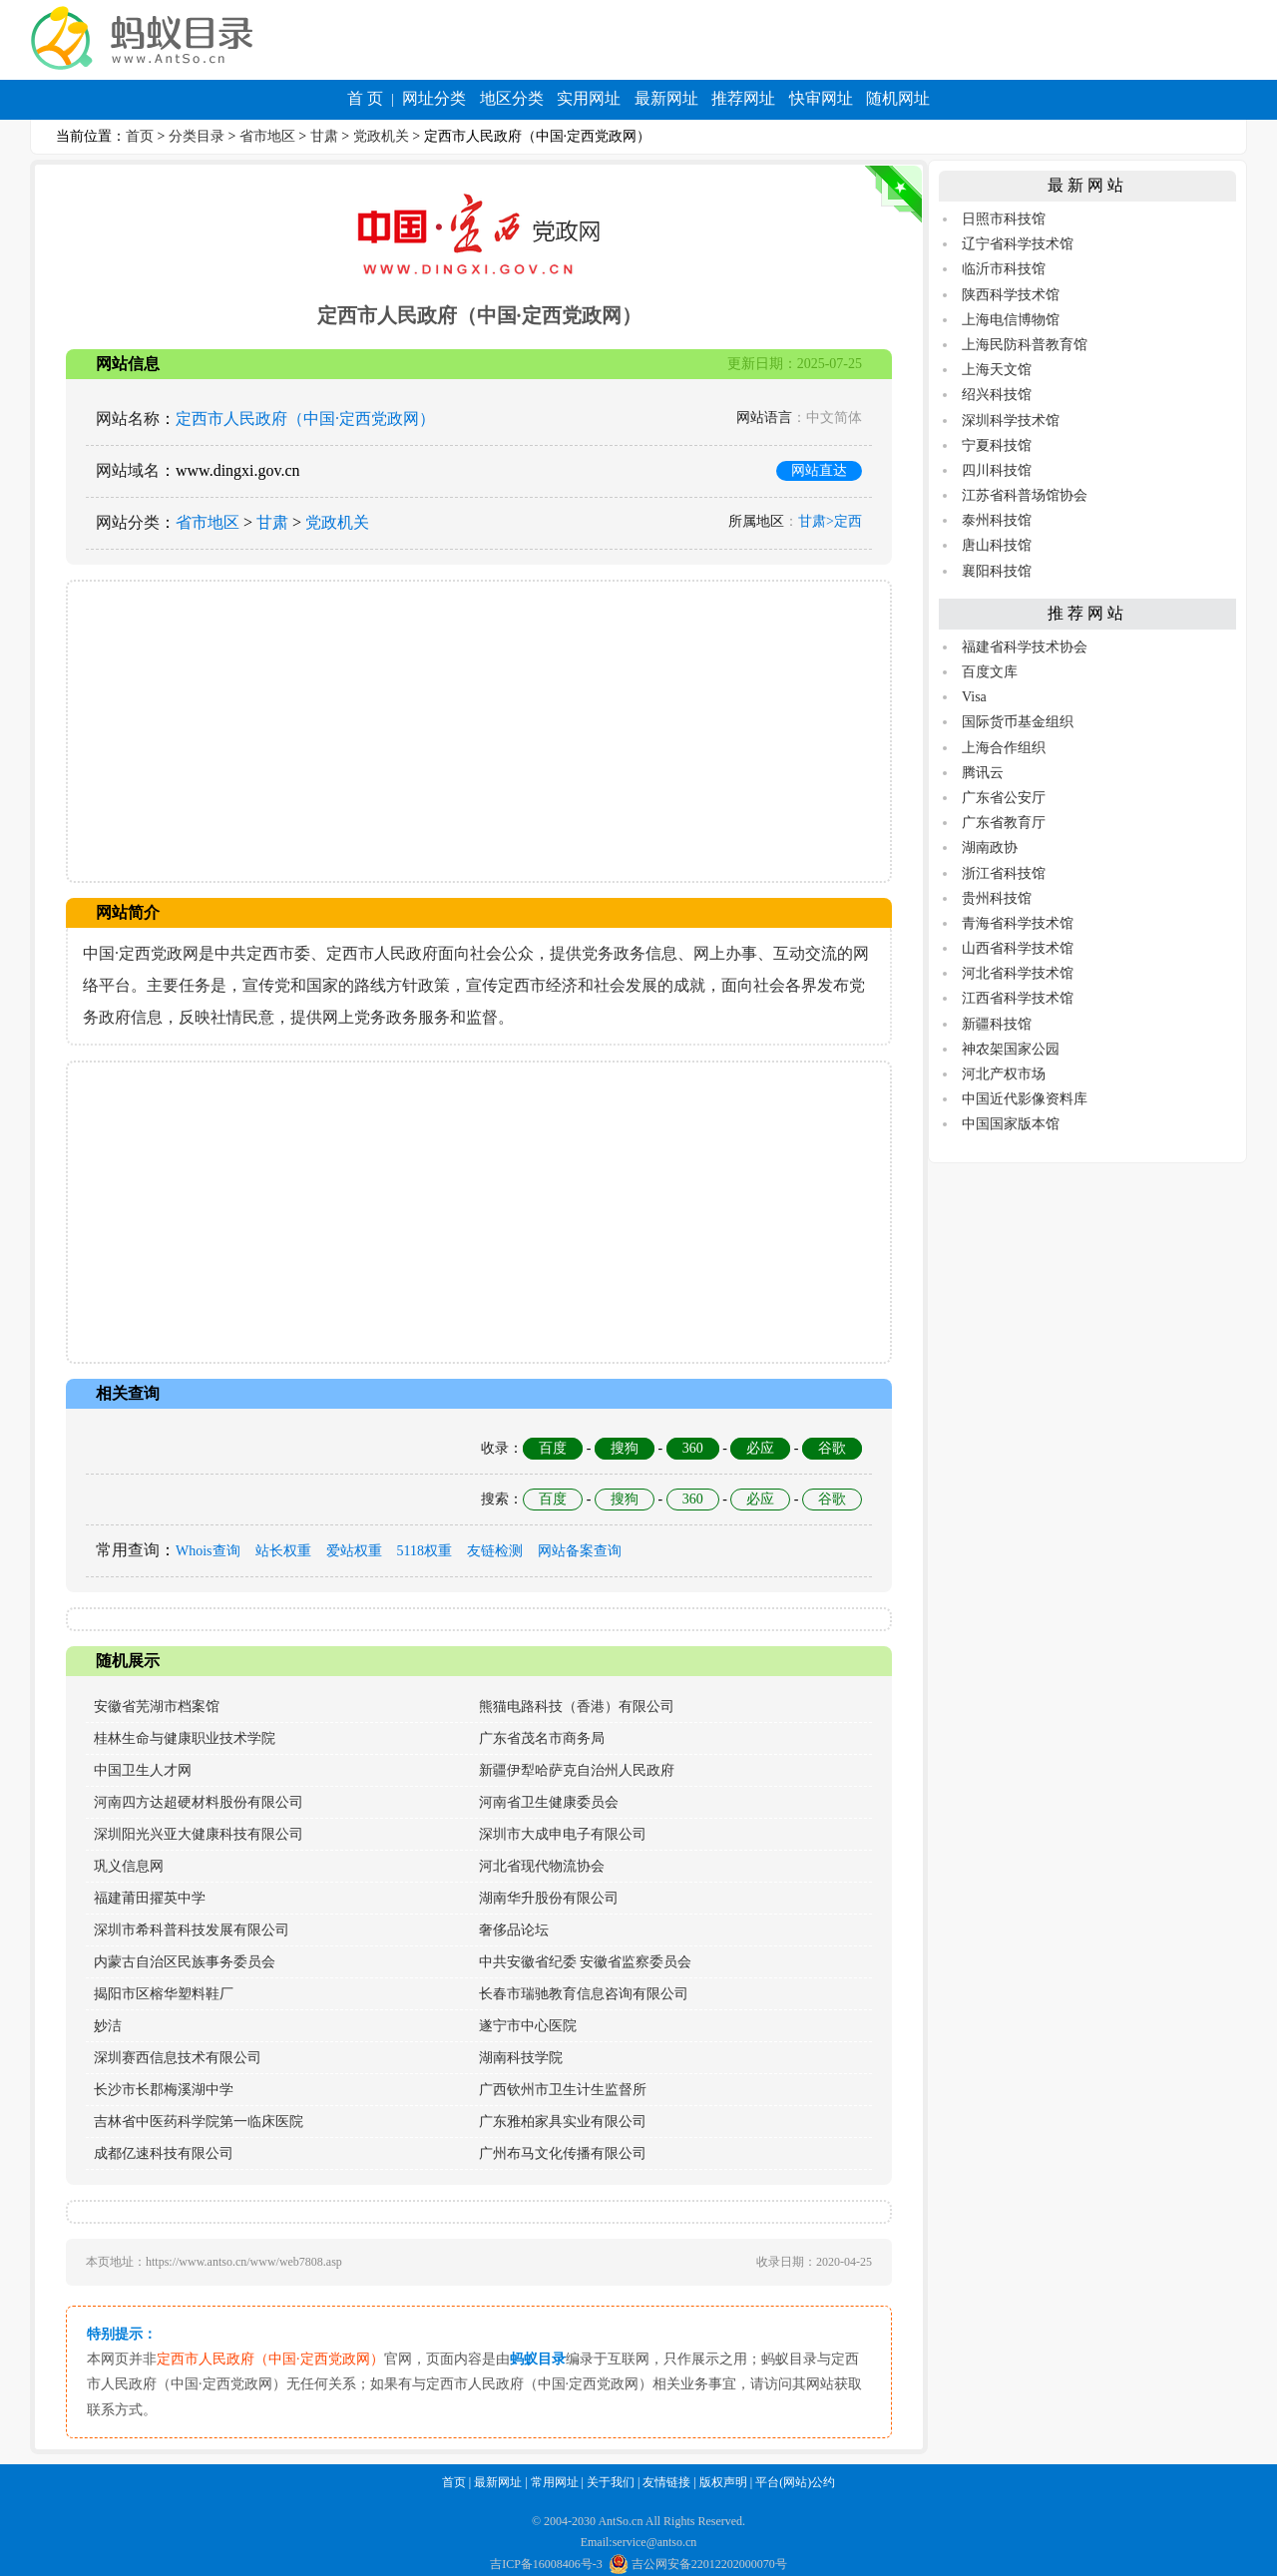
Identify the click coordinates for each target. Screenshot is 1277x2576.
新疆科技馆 (997, 1024)
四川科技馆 (997, 470)
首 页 (365, 98)
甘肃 (324, 136)
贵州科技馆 (997, 898)
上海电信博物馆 (1011, 319)
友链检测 (495, 1550)
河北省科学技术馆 (1017, 973)
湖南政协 (990, 847)
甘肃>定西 (830, 521)
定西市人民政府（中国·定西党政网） (305, 418)
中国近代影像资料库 (1024, 1098)
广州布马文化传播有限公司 (562, 2153)
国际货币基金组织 (1017, 721)
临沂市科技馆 (1004, 268)
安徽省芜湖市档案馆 (156, 1706)
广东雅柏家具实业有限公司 (562, 2121)
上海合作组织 (1004, 747)
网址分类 (434, 98)
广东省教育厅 (1004, 822)
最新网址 (666, 98)
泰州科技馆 (997, 520)
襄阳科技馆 (997, 571)
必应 (760, 1448)
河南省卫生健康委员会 (549, 1802)
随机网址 (898, 98)
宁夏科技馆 (997, 445)
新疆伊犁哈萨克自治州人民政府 (576, 1770)
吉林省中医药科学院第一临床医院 (198, 2121)
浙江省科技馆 (1004, 873)
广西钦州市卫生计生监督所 (562, 2089)
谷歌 (832, 1448)
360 (692, 1448)
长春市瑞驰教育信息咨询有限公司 (583, 1993)
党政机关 (381, 136)
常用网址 (555, 2482)
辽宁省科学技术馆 (1017, 243)
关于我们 (611, 2482)
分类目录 (196, 136)
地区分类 (512, 98)
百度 (553, 1448)
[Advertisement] (479, 731)
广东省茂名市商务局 (542, 1738)
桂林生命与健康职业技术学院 (184, 1738)
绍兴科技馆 (997, 394)
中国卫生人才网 (143, 1770)
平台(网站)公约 (795, 2482)
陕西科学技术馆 (1011, 294)
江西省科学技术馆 (1017, 998)
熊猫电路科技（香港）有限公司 (576, 1706)
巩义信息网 (129, 1866)
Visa (974, 696)
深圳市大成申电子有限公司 (562, 1834)
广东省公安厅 (1004, 797)
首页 (140, 136)
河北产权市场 (1004, 1074)
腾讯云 (983, 772)
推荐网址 (743, 98)
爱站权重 (354, 1550)
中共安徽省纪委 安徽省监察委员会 (585, 1961)
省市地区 (267, 136)
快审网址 (821, 98)
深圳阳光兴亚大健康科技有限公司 (198, 1834)
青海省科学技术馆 (1017, 923)
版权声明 (723, 2482)
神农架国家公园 (1011, 1049)
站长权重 (283, 1550)
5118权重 (424, 1550)
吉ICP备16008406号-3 (546, 2564)
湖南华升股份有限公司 (549, 1898)
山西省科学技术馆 (1017, 948)
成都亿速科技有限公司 (163, 2153)
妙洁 (108, 2025)
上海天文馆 (997, 369)
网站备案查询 (580, 1550)
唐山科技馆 (997, 545)
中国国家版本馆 (1011, 1123)
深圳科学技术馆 (1011, 420)
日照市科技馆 (1004, 219)
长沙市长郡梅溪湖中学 (163, 2089)
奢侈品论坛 (514, 1930)
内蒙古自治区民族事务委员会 (184, 1961)
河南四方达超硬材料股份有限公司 (198, 1802)
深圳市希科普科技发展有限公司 (191, 1930)
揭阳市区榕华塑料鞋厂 (163, 1993)
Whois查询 (208, 1550)
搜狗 (624, 1448)
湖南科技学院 (521, 2057)
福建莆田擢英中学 (150, 1898)
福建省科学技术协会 (1024, 647)
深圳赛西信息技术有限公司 (177, 2057)
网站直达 (819, 470)
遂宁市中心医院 (528, 2025)
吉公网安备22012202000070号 (698, 2564)
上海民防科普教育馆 (1024, 344)
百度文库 (990, 671)
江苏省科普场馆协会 (1024, 495)
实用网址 (589, 98)
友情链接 (666, 2482)
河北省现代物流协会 (542, 1866)
